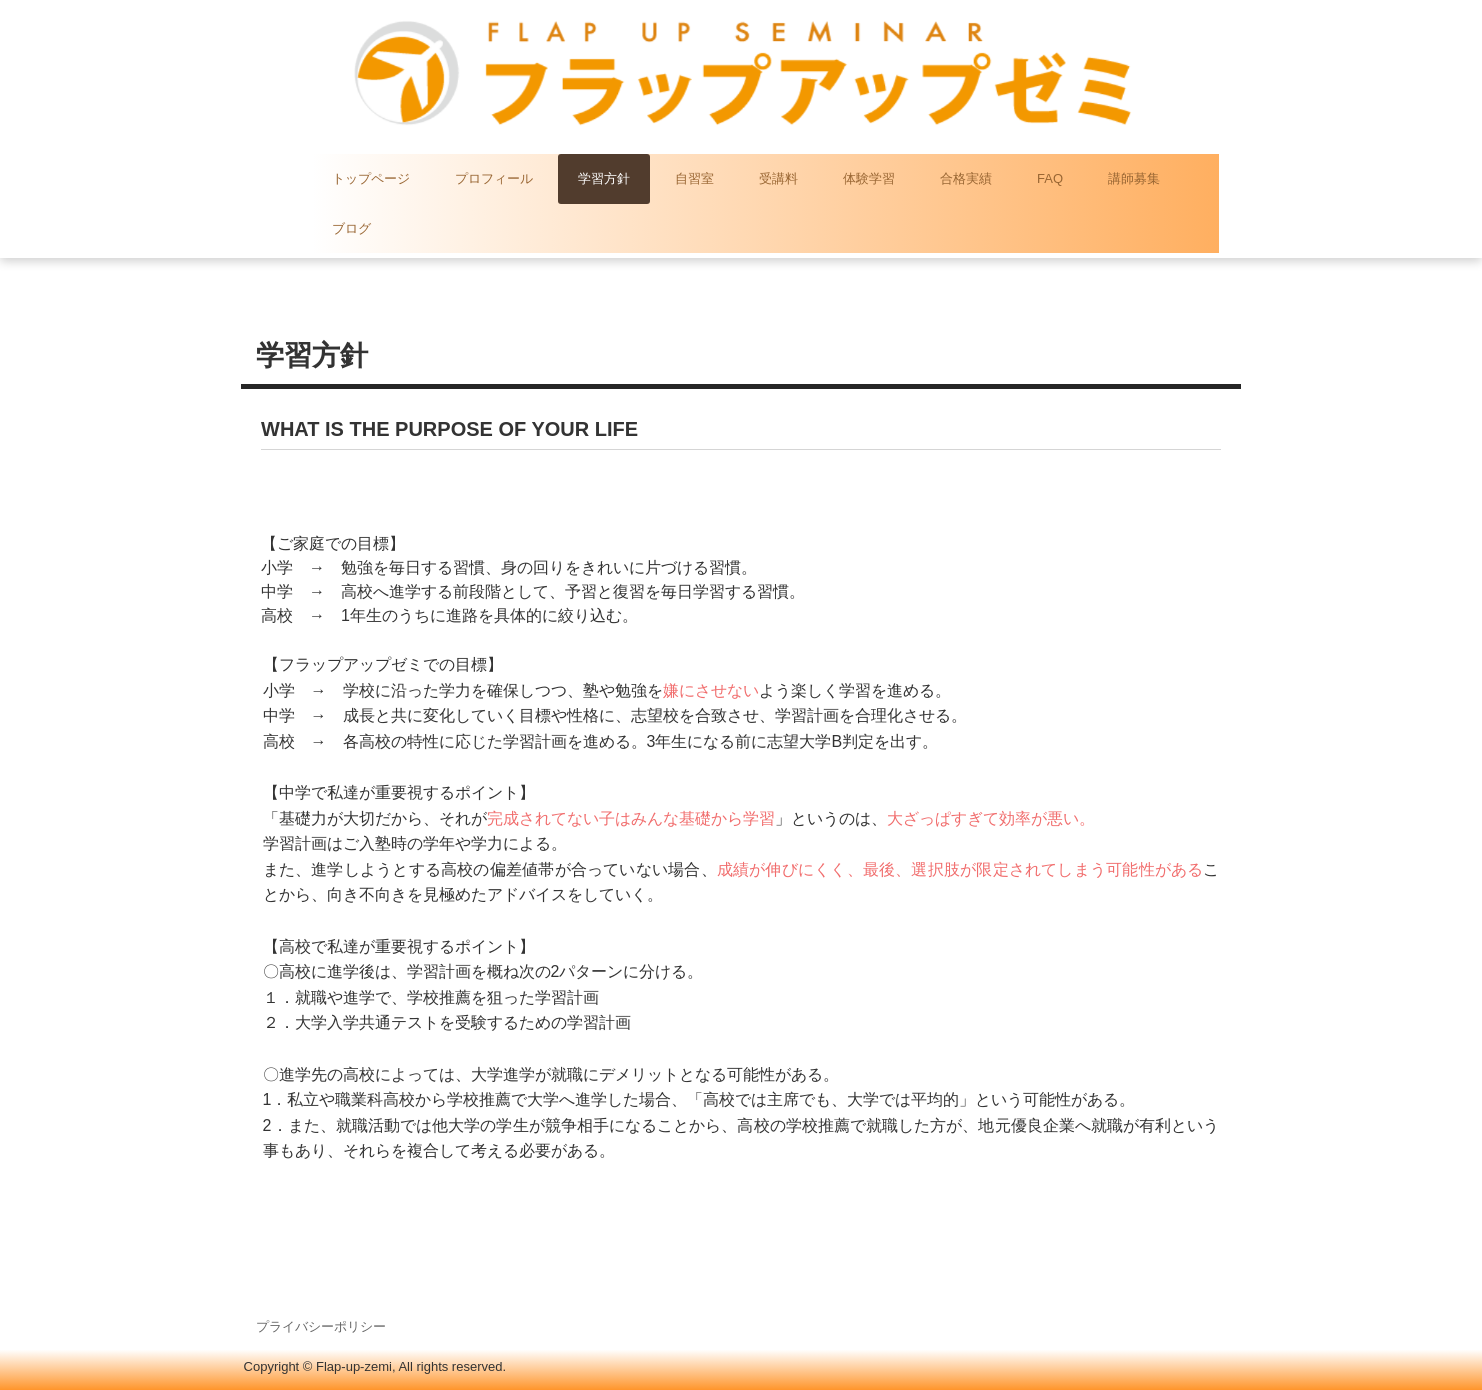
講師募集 (1134, 178)
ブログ (351, 228)
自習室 (694, 178)
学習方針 (604, 178)
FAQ (1050, 178)
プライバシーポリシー (321, 1326)
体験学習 (869, 178)
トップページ (371, 178)
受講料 (778, 178)
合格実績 (966, 178)
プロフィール (494, 178)
